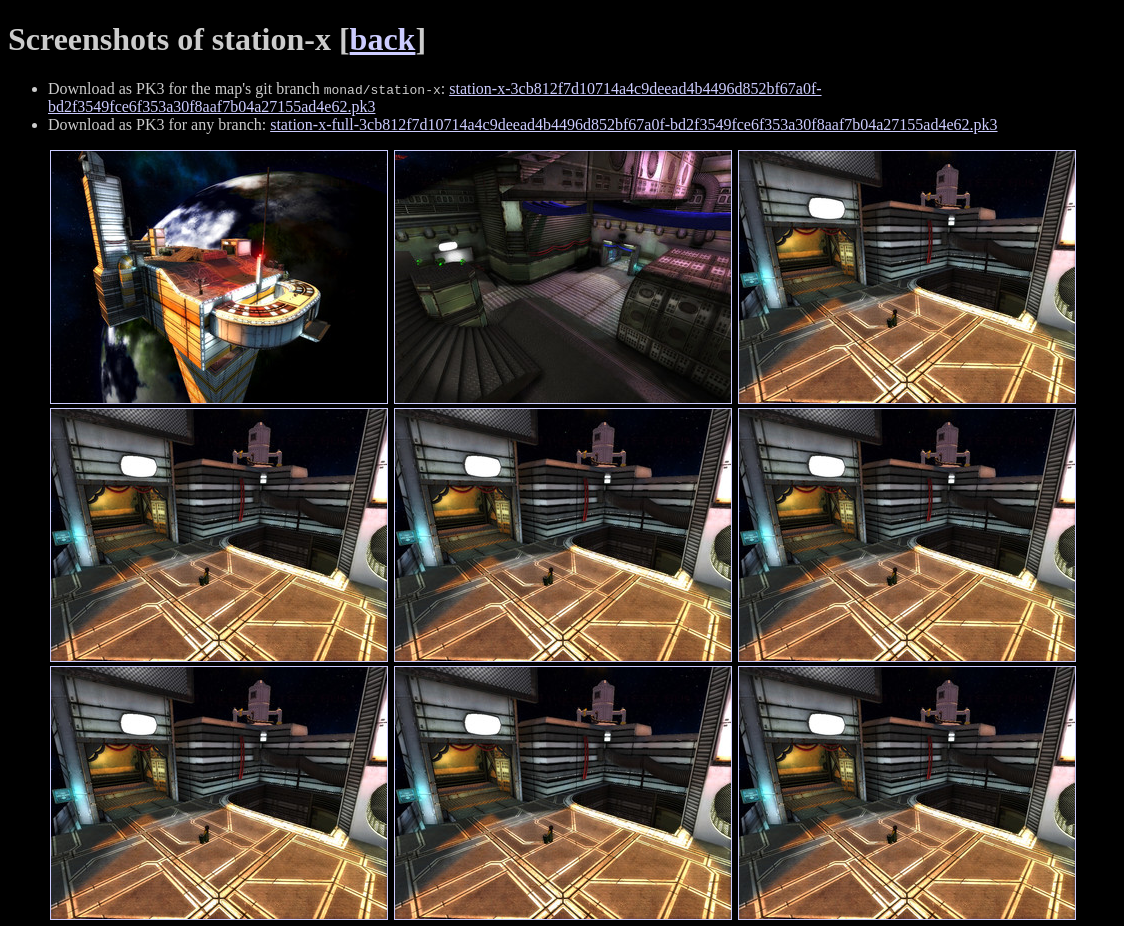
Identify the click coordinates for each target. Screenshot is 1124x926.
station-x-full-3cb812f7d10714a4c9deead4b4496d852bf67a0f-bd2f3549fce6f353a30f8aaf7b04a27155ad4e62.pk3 (633, 124)
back (383, 39)
